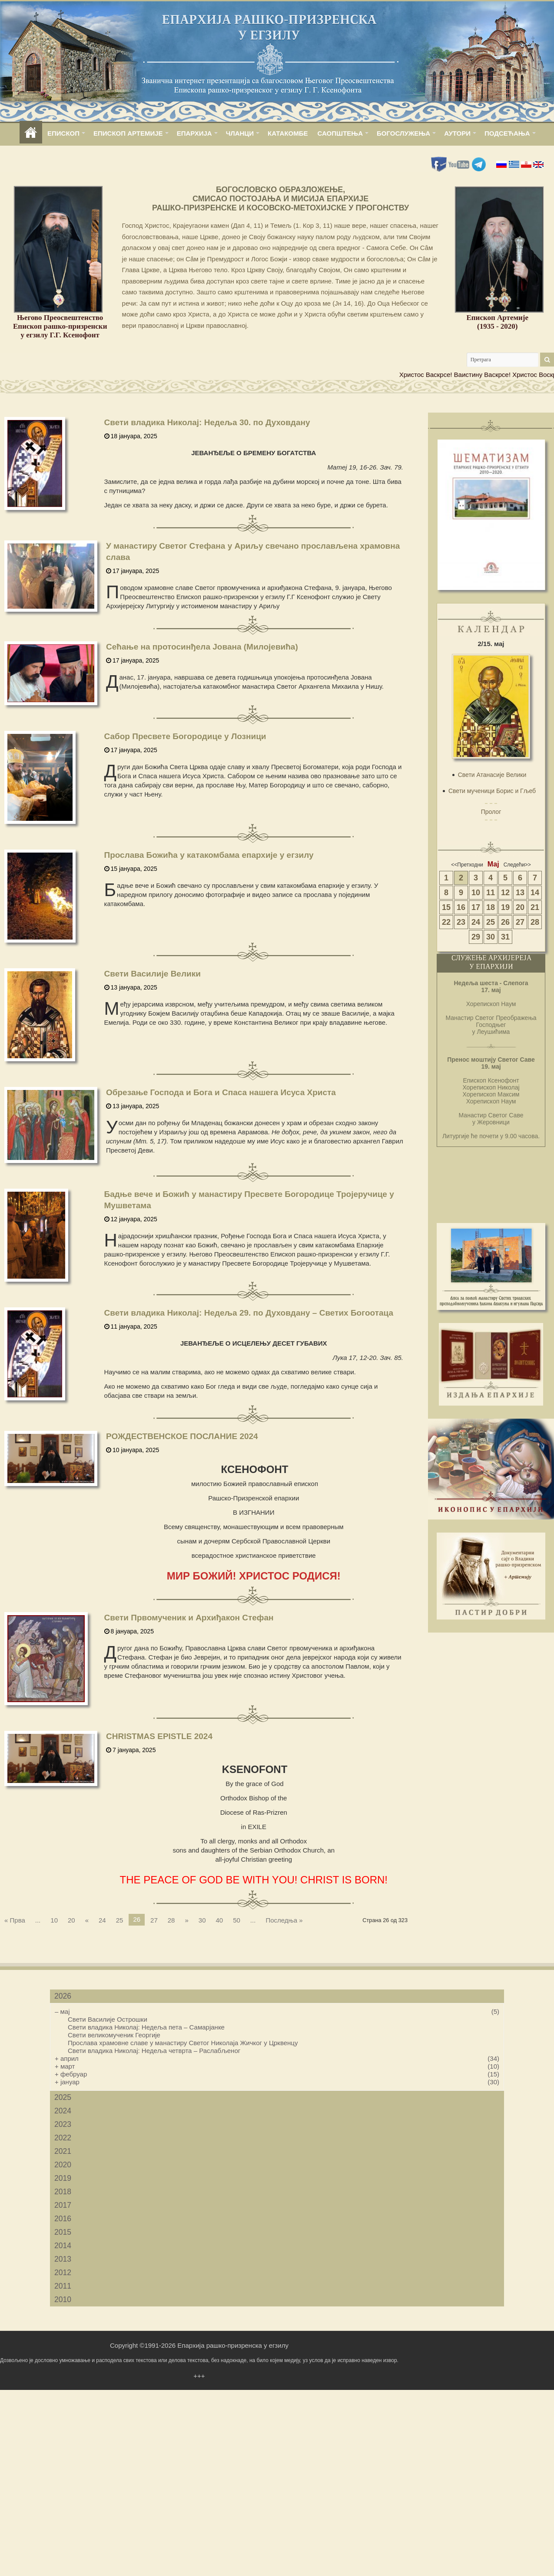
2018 (62, 2191)
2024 (62, 2110)
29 (475, 937)
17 (475, 907)
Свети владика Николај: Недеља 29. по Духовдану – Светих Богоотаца (248, 1312)
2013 (62, 2259)
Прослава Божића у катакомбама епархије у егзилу (209, 855)
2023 (62, 2124)
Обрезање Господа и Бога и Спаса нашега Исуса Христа (221, 1092)
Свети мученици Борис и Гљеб (492, 790)
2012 (62, 2272)
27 (154, 1920)
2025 (62, 2097)
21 (535, 907)
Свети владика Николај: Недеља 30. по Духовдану (207, 422)
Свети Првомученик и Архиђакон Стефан (189, 1617)
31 (505, 937)
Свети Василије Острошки (107, 2019)
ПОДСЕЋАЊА (507, 133)
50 (236, 1920)
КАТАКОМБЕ (288, 133)
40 (219, 1920)
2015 (62, 2232)
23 (461, 922)
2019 (62, 2178)
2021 (62, 2151)
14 (535, 892)
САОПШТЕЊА (340, 133)
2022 (62, 2137)
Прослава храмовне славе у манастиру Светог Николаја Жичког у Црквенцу (183, 2042)
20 (71, 1920)
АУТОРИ (457, 133)
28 (171, 1920)
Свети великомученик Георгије (114, 2035)
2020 (62, 2164)
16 (461, 907)
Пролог (491, 811)
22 (446, 922)
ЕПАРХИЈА (194, 133)
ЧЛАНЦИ (240, 133)
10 (54, 1920)
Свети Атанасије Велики (492, 774)
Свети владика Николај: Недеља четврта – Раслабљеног (154, 2050)
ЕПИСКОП (63, 133)
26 (505, 922)
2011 (62, 2286)
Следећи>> (517, 865)
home (31, 133)
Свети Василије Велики (152, 973)
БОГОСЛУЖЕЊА (403, 133)
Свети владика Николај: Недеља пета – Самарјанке (146, 2027)
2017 (62, 2205)
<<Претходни (467, 865)
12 (505, 892)
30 (202, 1920)
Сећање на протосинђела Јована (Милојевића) (202, 646)
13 (520, 892)
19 (505, 907)
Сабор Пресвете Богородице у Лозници (185, 736)
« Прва (14, 1920)
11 (490, 892)
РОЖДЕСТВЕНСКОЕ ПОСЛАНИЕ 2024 (182, 1436)
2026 (62, 1996)
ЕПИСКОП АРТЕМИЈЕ (128, 133)
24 (102, 1920)
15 (446, 907)
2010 (62, 2299)
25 (119, 1920)
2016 (62, 2218)
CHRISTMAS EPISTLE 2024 (159, 1736)
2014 (62, 2245)
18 (490, 907)
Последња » (283, 1920)
